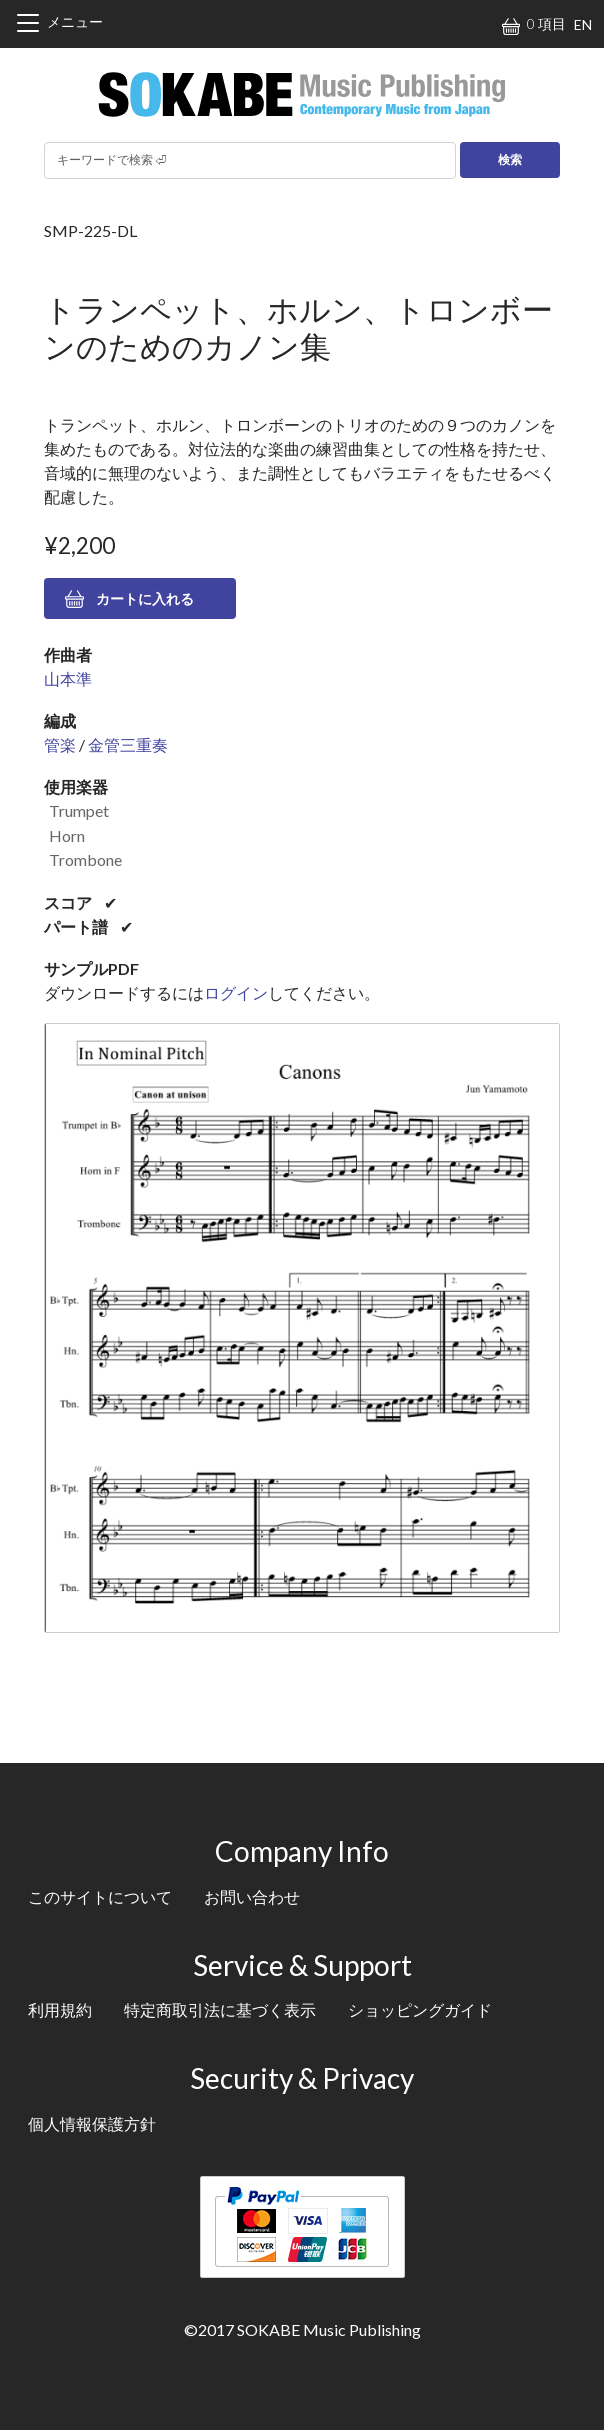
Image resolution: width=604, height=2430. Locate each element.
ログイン (236, 992)
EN (583, 24)
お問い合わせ (252, 1896)
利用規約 (60, 2009)
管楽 (60, 744)
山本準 (68, 678)
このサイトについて (100, 1896)
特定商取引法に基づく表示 (220, 2009)
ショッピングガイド (420, 2009)
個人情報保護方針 (92, 2123)
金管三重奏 (128, 744)
